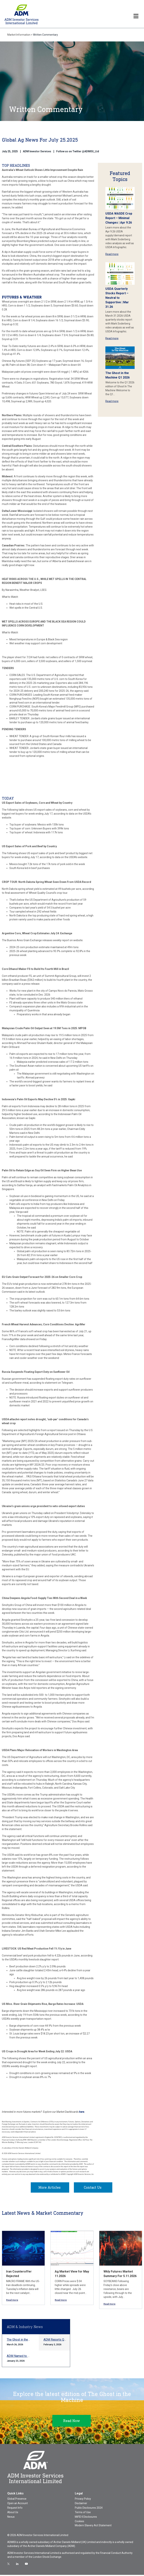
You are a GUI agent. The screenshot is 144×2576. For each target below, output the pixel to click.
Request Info (14, 2508)
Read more (111, 254)
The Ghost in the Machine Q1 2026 (29, 2340)
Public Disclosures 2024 (89, 2508)
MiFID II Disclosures (86, 2517)
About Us (12, 2513)
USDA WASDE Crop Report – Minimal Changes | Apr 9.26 (118, 218)
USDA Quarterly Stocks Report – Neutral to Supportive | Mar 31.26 (117, 298)
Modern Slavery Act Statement (93, 2526)
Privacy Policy (83, 2499)
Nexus (11, 2517)
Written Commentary (45, 34)
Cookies (79, 2522)
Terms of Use (83, 2513)
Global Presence (16, 2499)
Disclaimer (81, 2504)
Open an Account (17, 2504)
